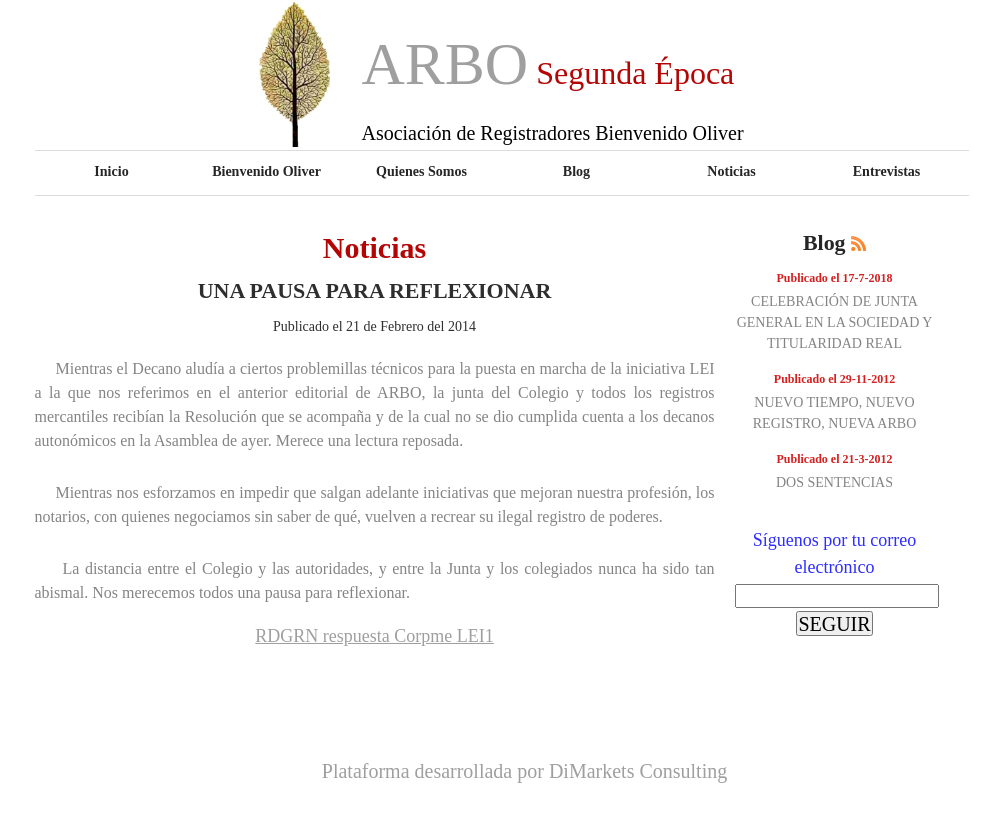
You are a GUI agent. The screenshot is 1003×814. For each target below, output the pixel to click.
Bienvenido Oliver (266, 171)
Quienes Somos (421, 171)
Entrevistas (887, 171)
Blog (576, 171)
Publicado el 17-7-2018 (835, 278)
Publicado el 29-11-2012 (834, 379)
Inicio (111, 171)
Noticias (731, 171)
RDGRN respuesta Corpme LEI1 (374, 636)
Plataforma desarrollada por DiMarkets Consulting (524, 771)
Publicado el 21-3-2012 (835, 459)
